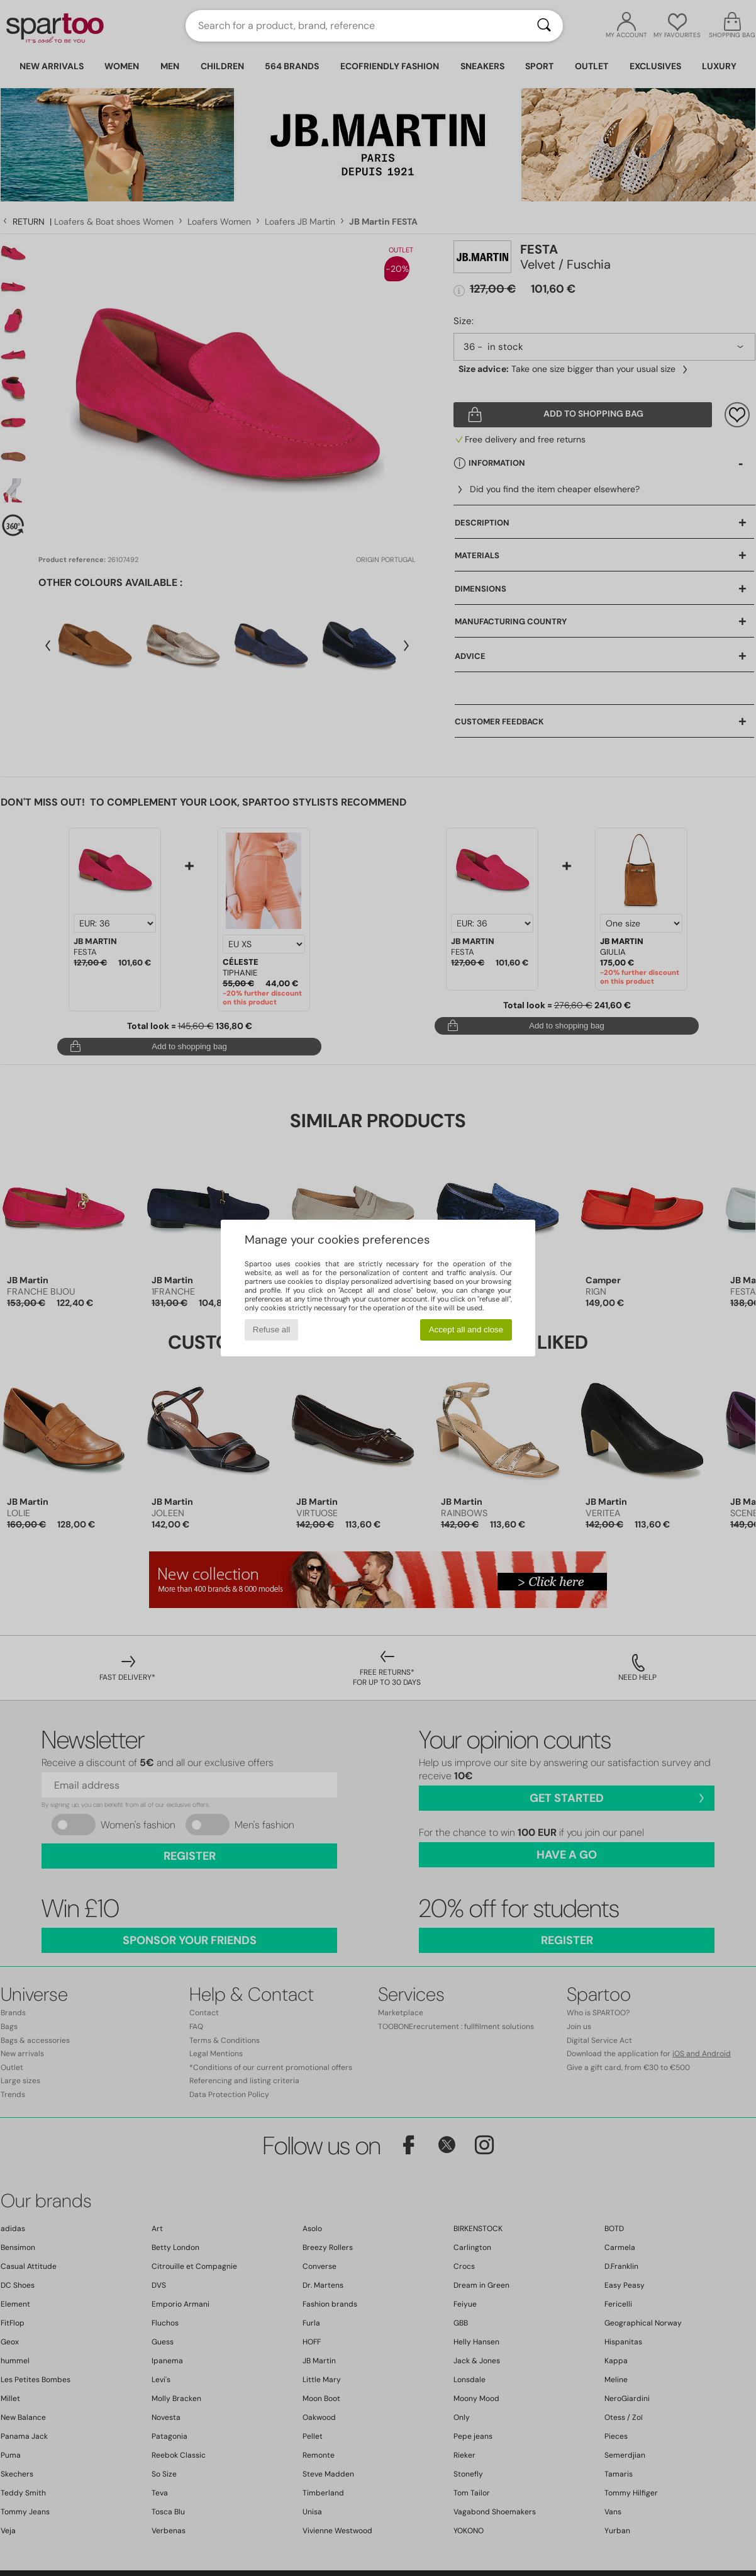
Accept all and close (466, 1329)
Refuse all (271, 1329)
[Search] (544, 26)
